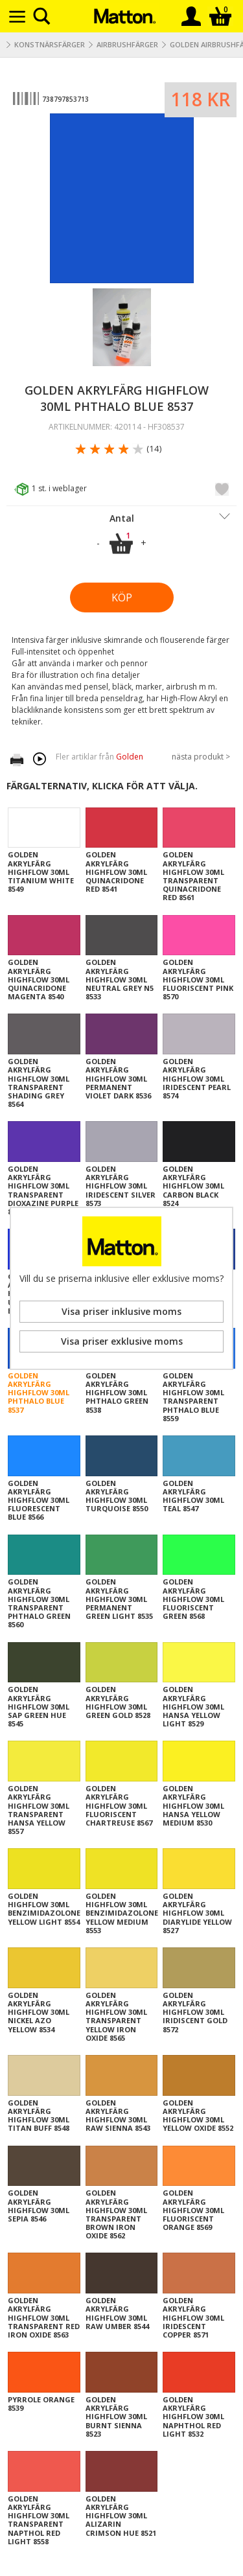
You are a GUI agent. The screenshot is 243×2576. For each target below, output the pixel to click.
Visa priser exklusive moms (122, 1341)
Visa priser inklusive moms (121, 1311)
